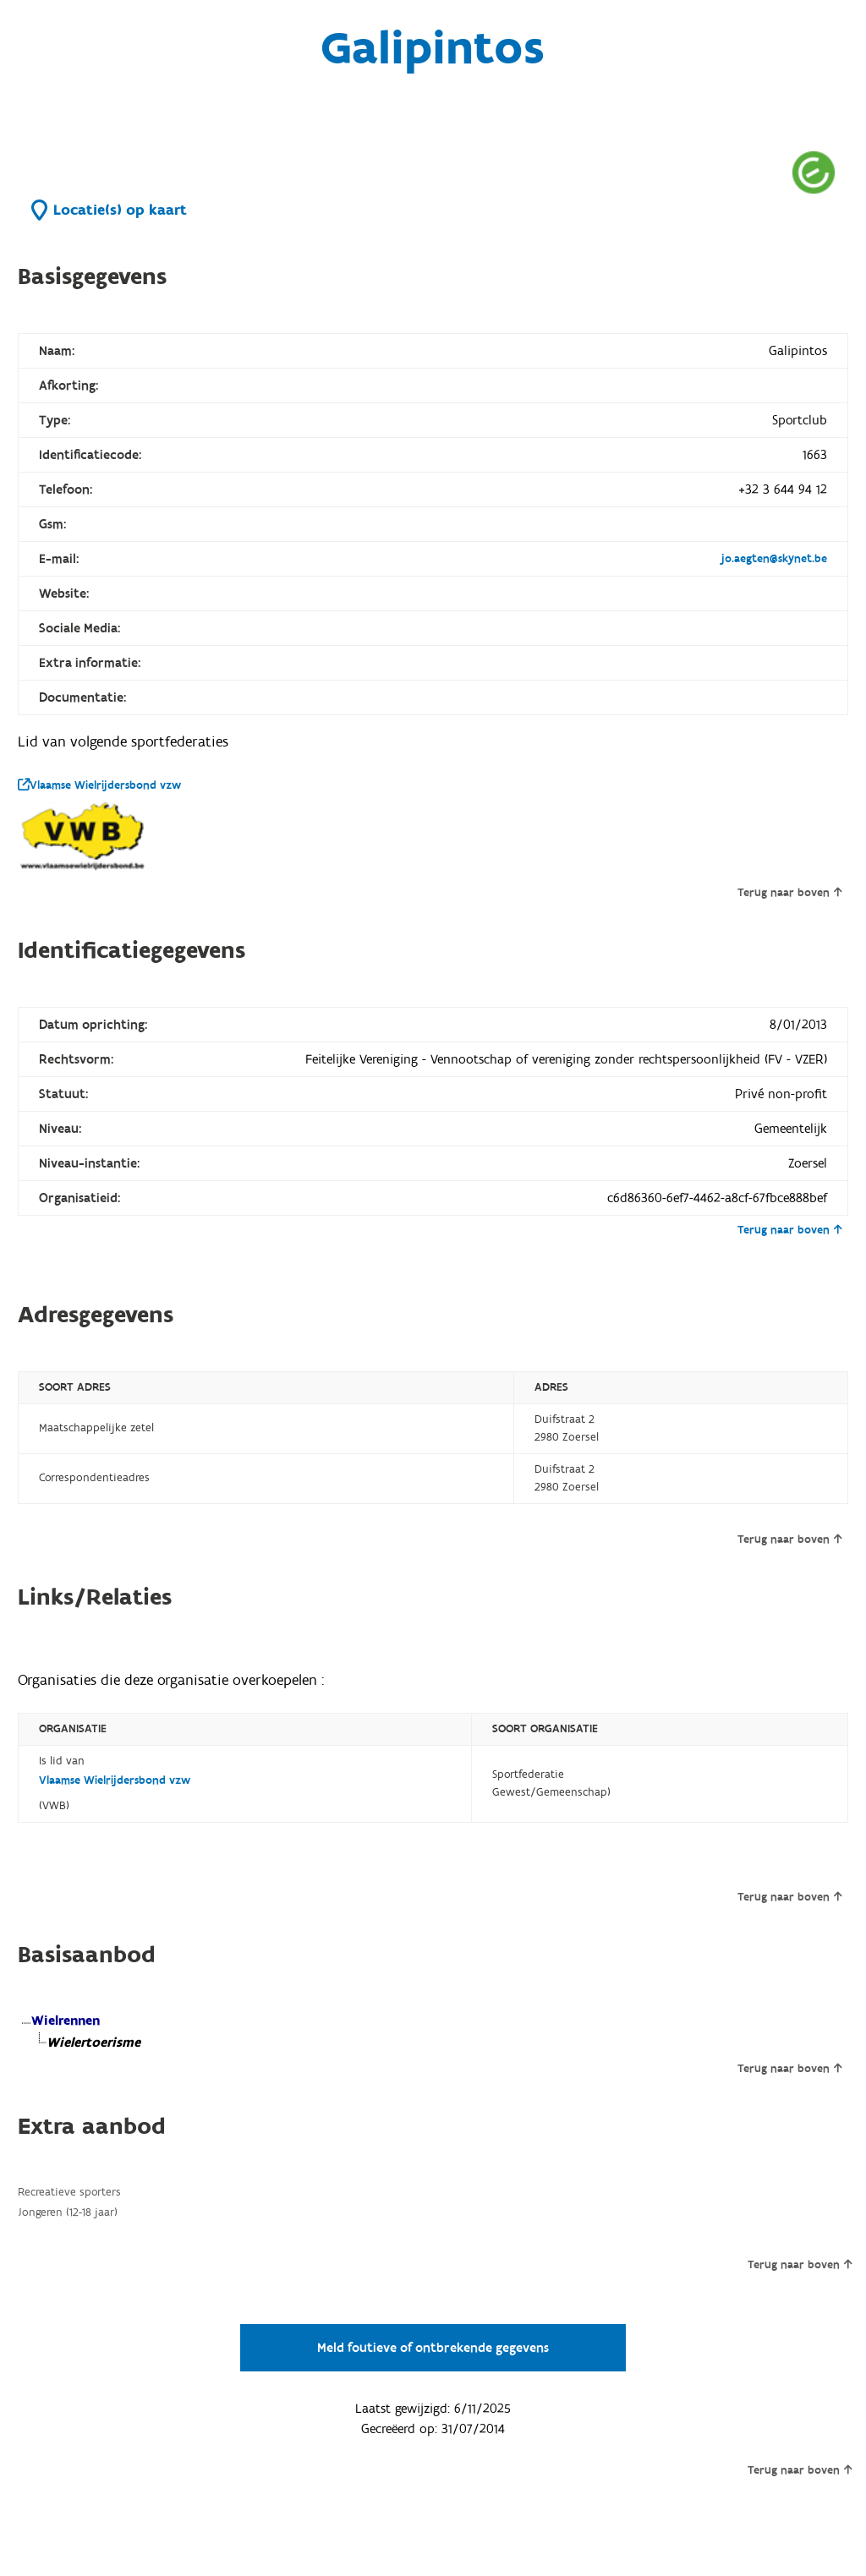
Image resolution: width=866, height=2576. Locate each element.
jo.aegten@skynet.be (774, 558)
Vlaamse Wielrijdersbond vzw (99, 785)
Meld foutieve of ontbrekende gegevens (433, 2347)
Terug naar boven (789, 892)
